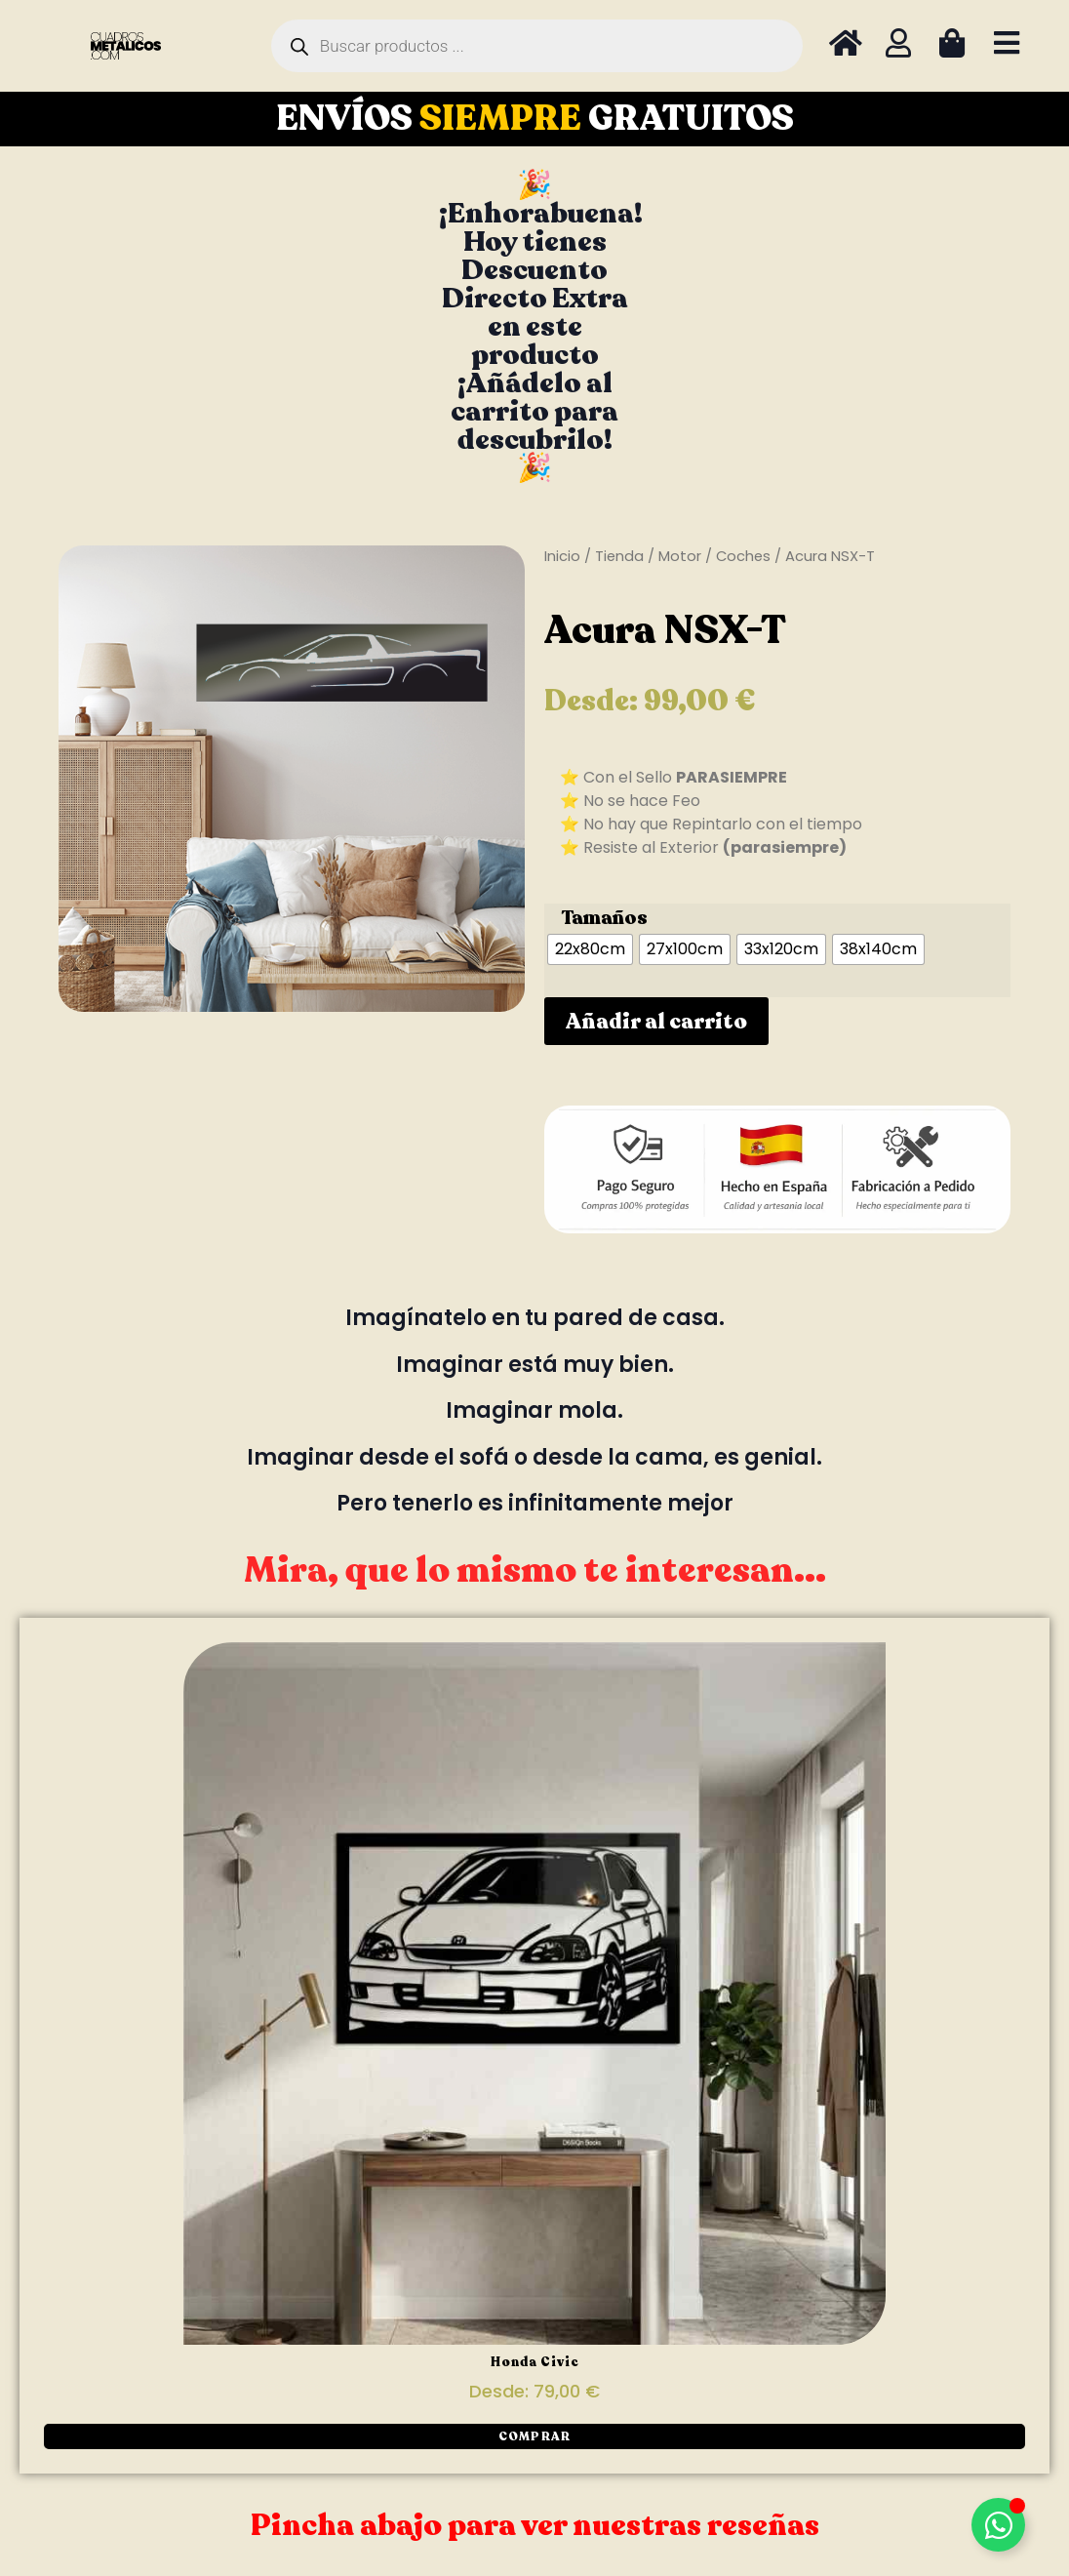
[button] (534, 2436)
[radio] (590, 949)
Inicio (562, 556)
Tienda (619, 556)
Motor (679, 556)
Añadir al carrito (656, 1021)
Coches (743, 556)
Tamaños (604, 918)
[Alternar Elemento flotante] (998, 2525)
